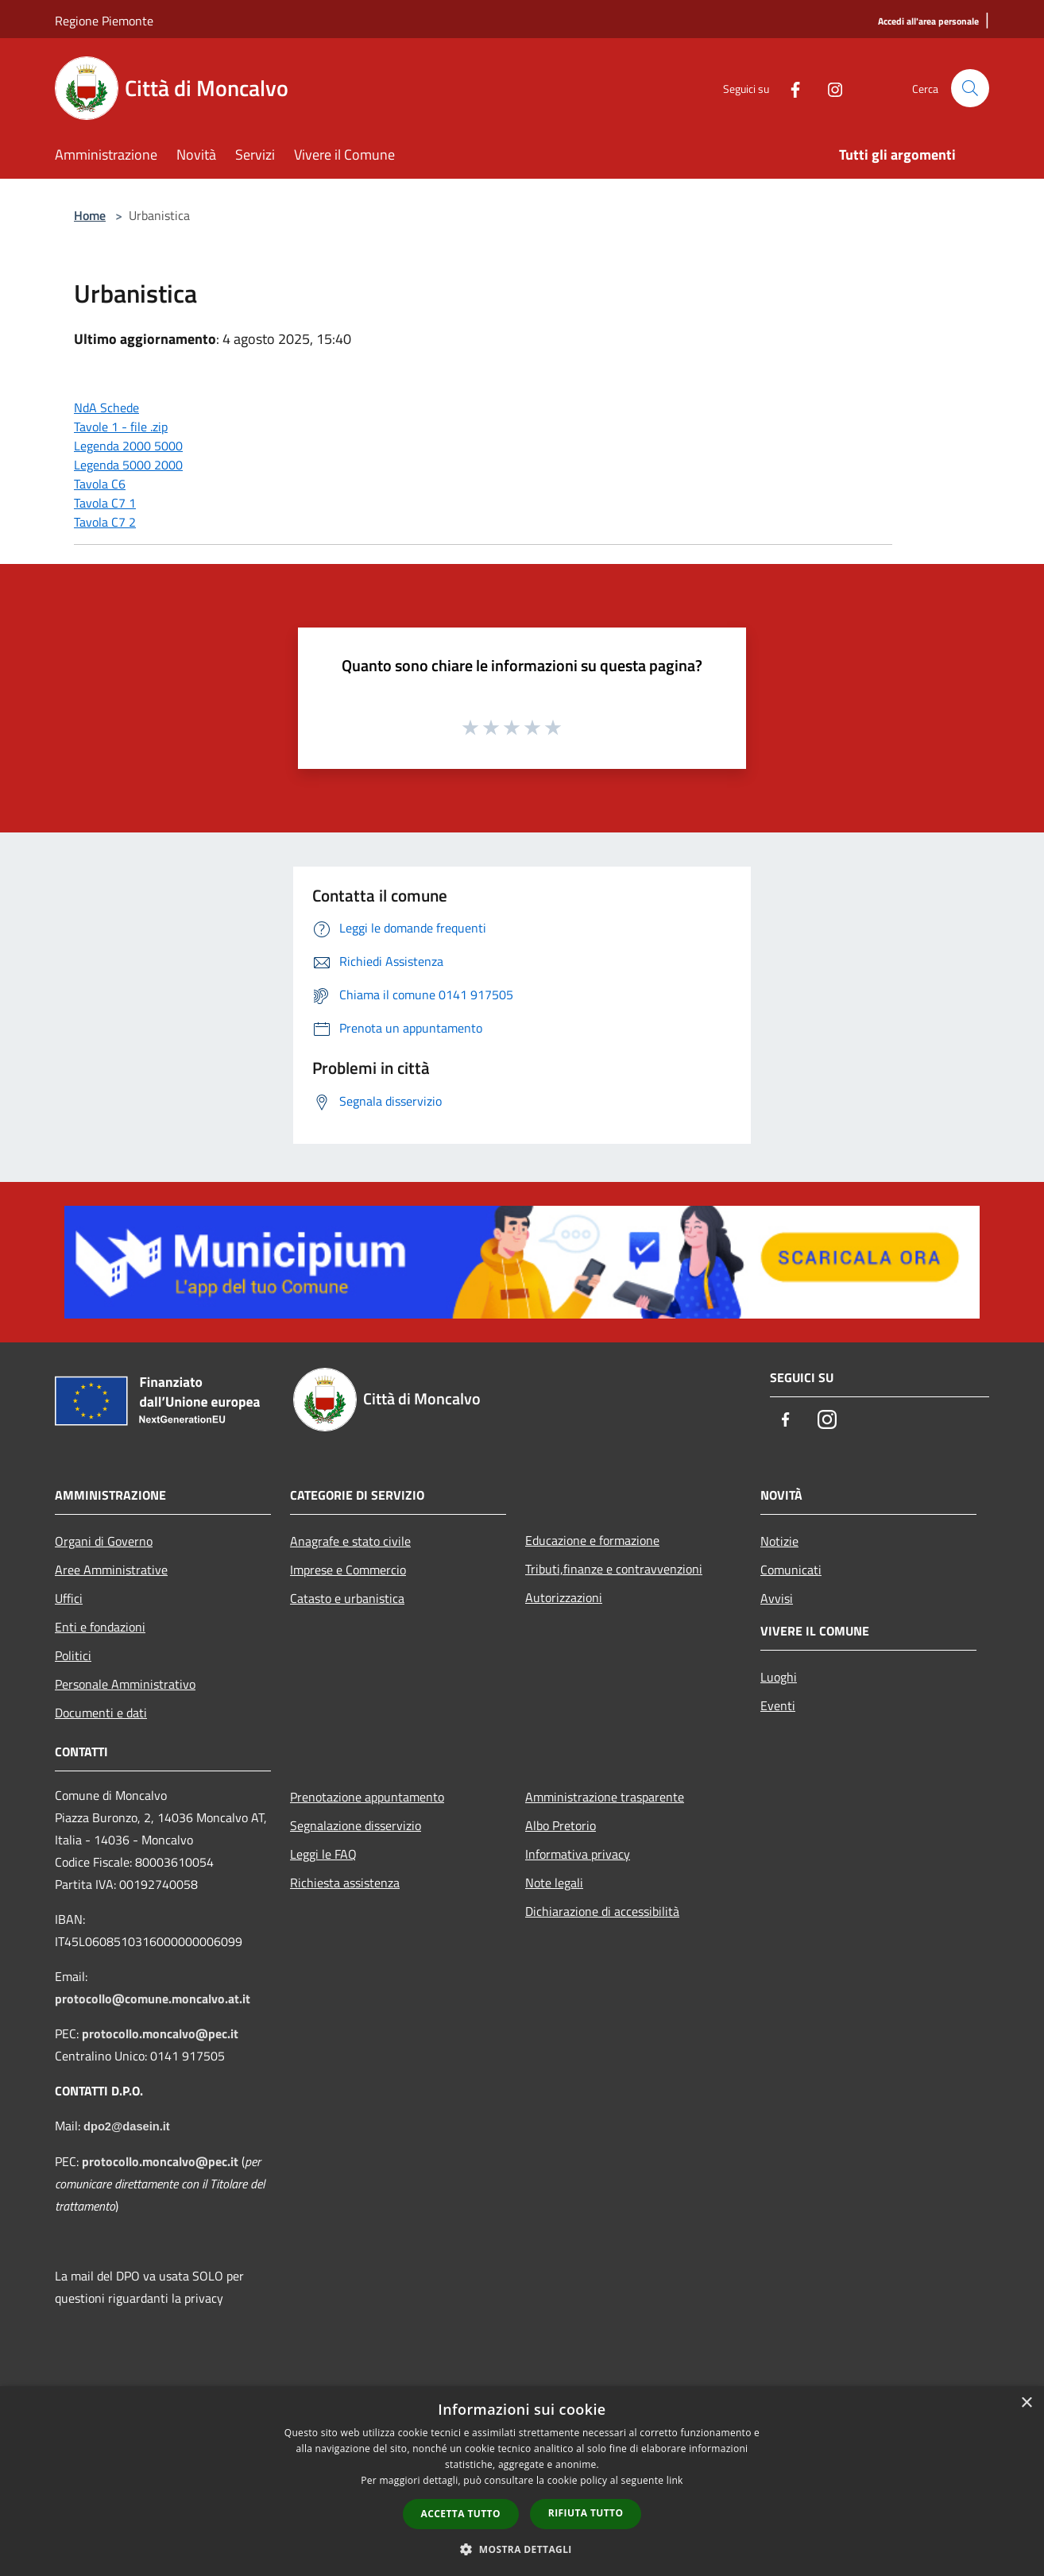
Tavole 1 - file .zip (121, 426)
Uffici (69, 1598)
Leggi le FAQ (323, 1853)
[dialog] (522, 2481)
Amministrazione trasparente (604, 1796)
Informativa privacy (577, 1853)
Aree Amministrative (111, 1569)
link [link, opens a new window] (675, 2480)
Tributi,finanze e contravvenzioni (613, 1568)
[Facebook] (789, 87)
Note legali (554, 1882)
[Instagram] (829, 87)
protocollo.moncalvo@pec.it (160, 2033)
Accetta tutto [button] (461, 2513)
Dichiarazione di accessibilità (602, 1911)
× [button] (1026, 2403)
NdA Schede (106, 407)
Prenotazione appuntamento (367, 1796)
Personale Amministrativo (125, 1684)
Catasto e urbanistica (347, 1598)
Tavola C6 (100, 483)
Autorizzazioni (563, 1597)
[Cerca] (970, 88)
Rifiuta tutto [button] (586, 2513)
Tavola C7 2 (105, 521)
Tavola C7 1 (105, 502)
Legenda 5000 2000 (128, 464)
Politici (73, 1655)
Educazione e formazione (592, 1540)
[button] (522, 2549)
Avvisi (776, 1598)
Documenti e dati (101, 1712)
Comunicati (791, 1569)
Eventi (777, 1705)
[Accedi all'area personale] (928, 21)
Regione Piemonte (104, 20)
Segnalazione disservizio (355, 1825)
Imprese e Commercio (348, 1569)
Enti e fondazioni (100, 1626)
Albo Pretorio (560, 1825)
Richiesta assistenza (345, 1882)
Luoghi (778, 1676)
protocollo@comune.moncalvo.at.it (152, 1998)
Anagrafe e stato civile (350, 1541)
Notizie (779, 1541)
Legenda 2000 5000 (128, 445)
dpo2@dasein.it (126, 2126)
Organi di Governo (104, 1541)
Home (90, 215)
